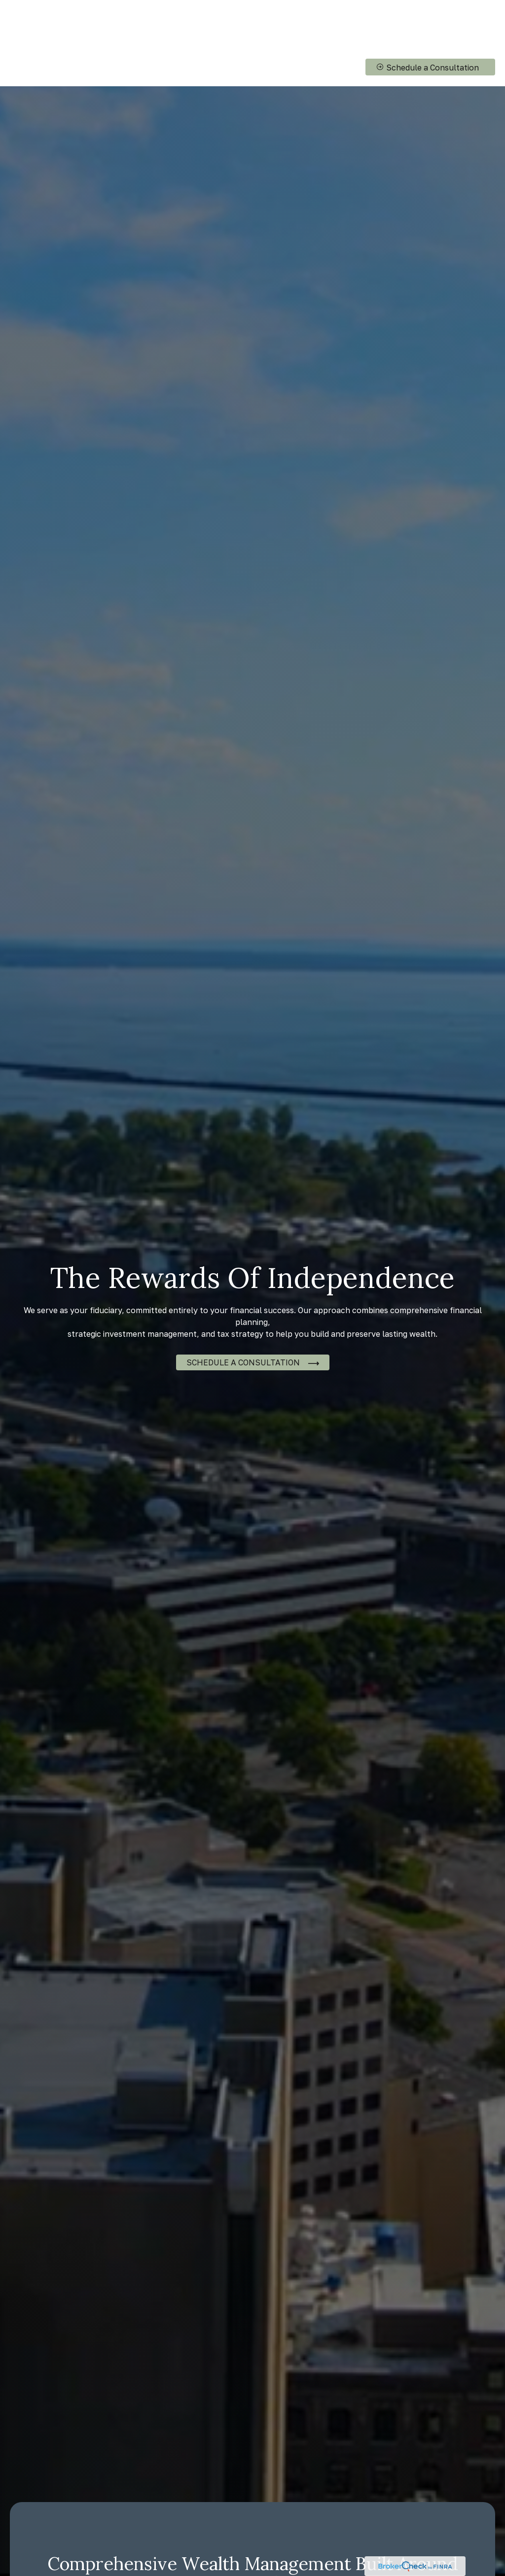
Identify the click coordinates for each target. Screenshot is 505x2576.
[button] (243, 20)
